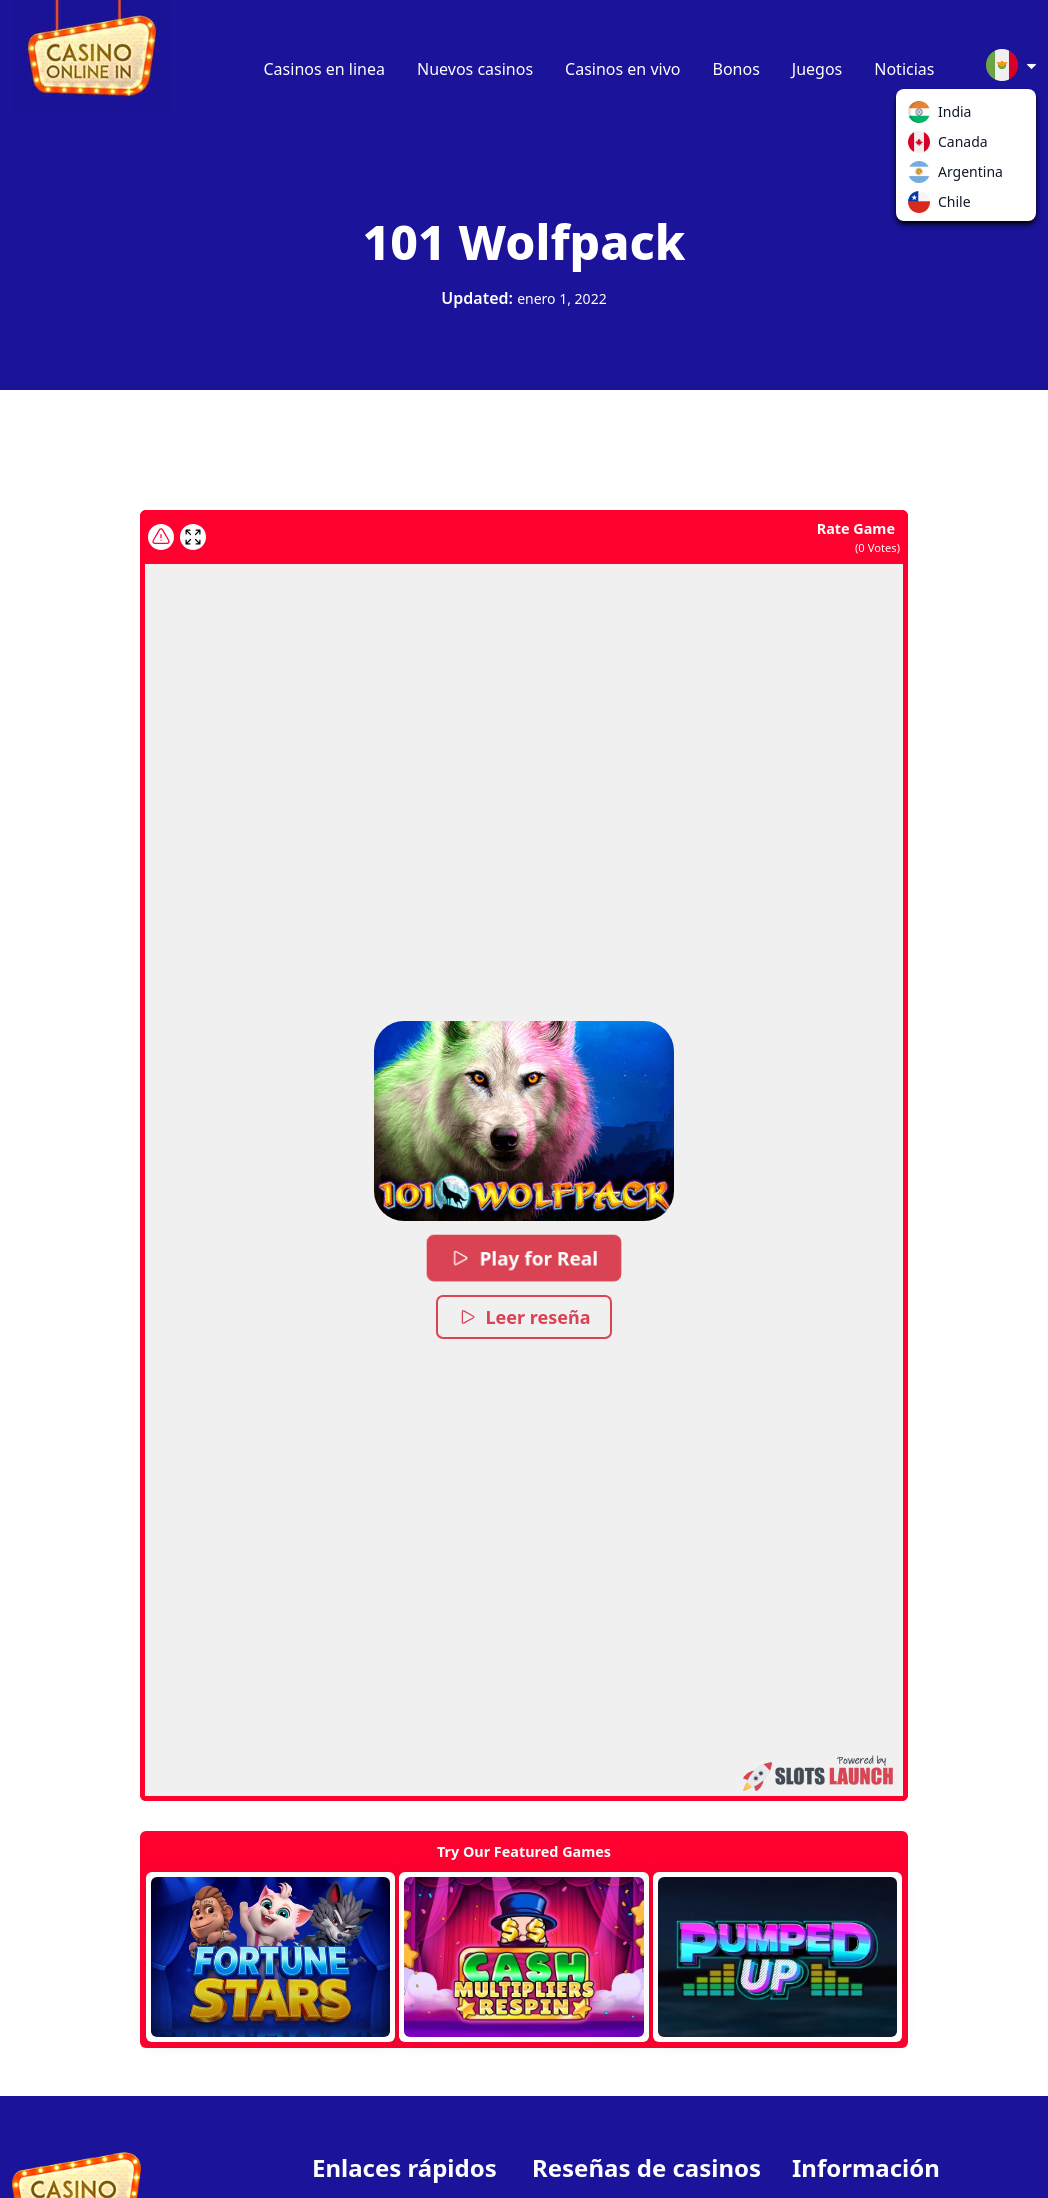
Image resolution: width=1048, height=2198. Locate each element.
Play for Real (524, 1258)
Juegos (817, 69)
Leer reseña (524, 1317)
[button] (524, 1121)
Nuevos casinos (475, 69)
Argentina (923, 176)
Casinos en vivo (622, 69)
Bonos (736, 69)
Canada (923, 146)
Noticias (904, 69)
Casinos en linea (325, 69)
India (923, 116)
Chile (923, 206)
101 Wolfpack (524, 241)
